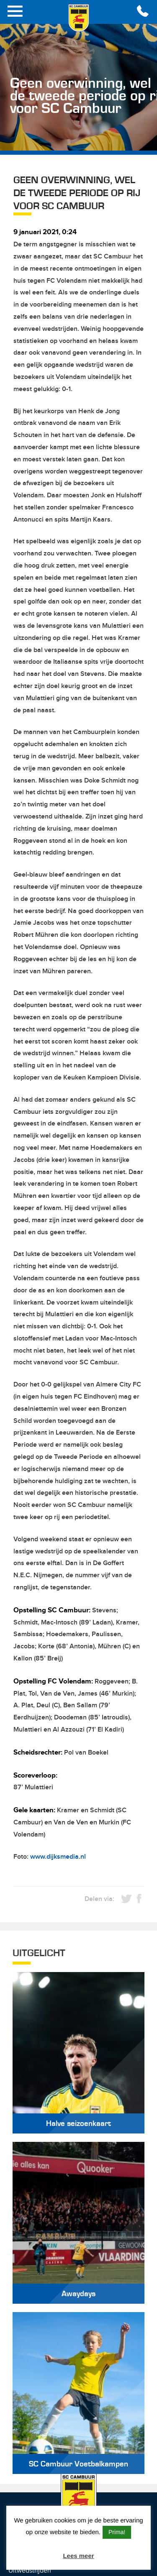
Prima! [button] (116, 2532)
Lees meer (78, 2555)
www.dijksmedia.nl (58, 1857)
